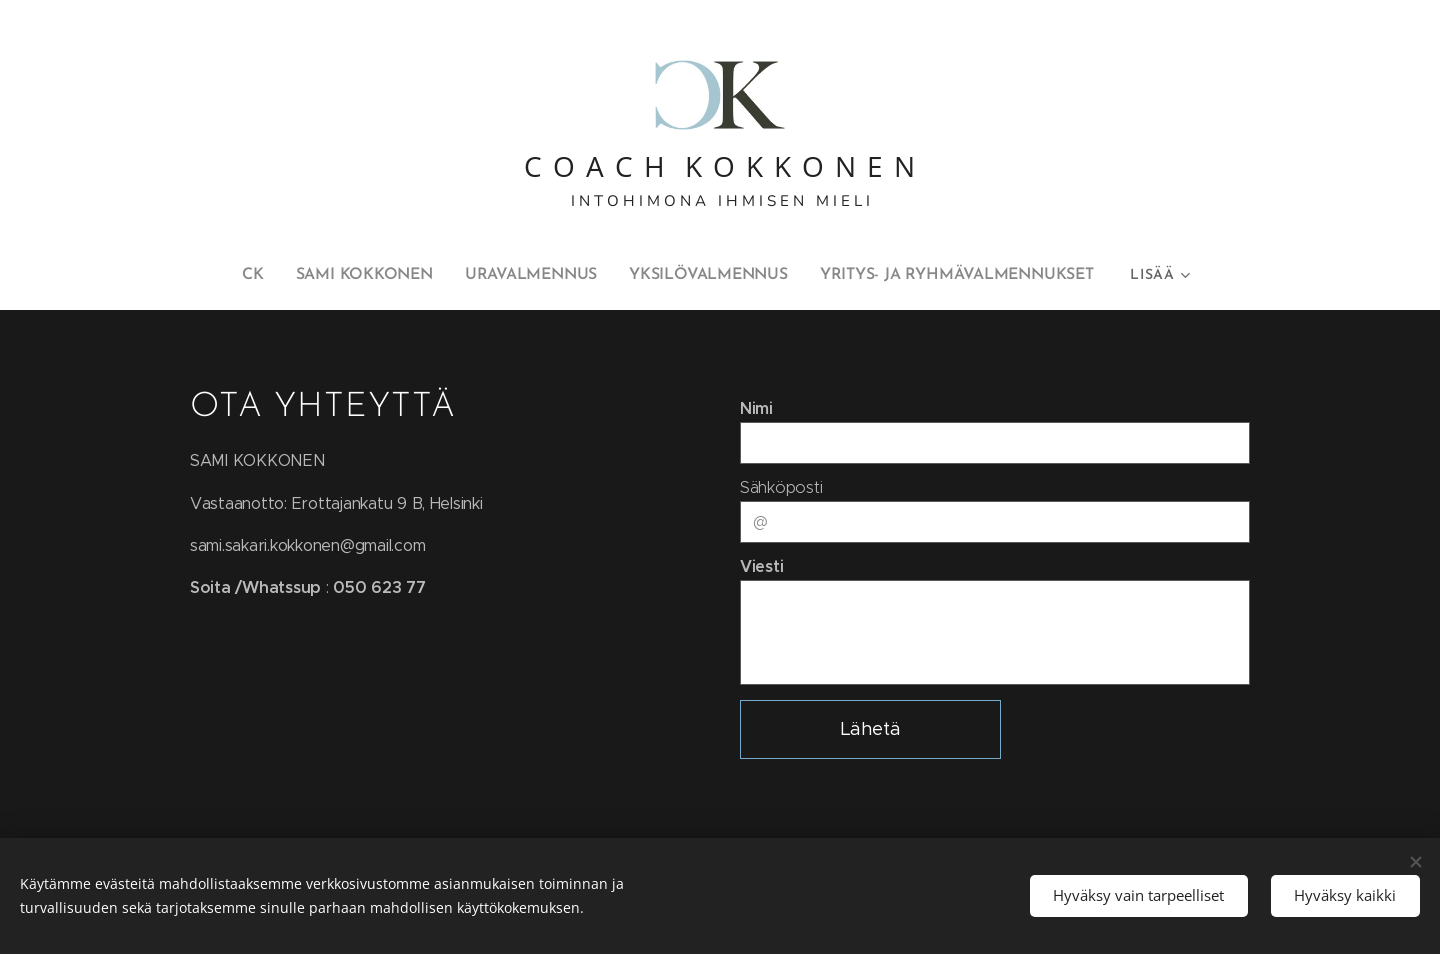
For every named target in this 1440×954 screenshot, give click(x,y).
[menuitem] (196, 275)
